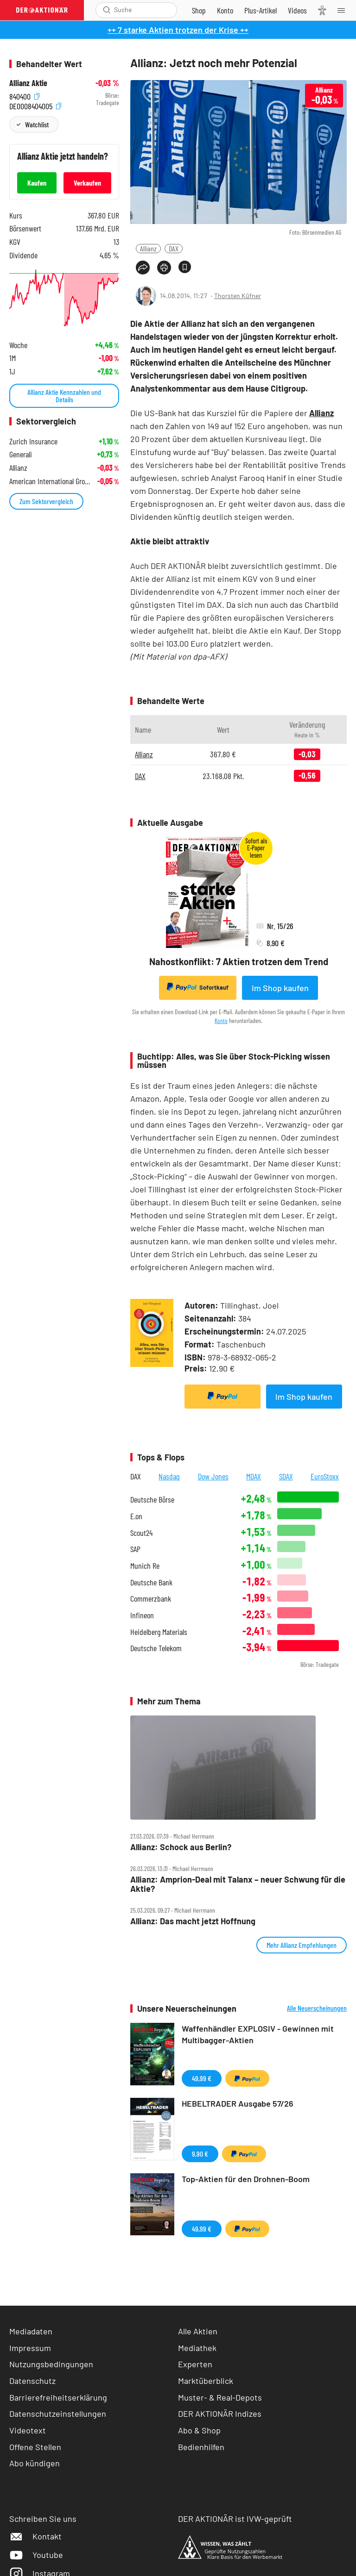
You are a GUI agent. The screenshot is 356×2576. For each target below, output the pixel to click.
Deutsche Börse (152, 1499)
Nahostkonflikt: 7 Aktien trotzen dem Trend (238, 961)
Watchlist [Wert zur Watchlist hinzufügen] (37, 124)
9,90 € (200, 2153)
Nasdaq (169, 1476)
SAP (135, 1549)
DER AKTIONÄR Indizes (219, 2413)
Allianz (148, 248)
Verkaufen (87, 182)
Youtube (36, 2555)
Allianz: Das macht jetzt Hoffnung (192, 1921)
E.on (136, 1516)
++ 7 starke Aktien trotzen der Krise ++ (178, 30)
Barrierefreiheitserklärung (58, 2397)
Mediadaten (30, 2331)
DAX (173, 248)
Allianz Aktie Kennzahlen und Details (64, 395)
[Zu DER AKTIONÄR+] (260, 10)
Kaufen (36, 182)
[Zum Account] (225, 10)
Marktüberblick (205, 2381)
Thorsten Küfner (237, 295)
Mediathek (197, 2348)
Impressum (30, 2348)
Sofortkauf (198, 987)
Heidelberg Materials (158, 1632)
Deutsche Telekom (156, 1648)
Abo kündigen (34, 2463)
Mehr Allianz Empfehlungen (302, 1944)
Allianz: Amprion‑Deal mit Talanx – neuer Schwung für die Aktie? (237, 1884)
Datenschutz (32, 2381)
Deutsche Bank (151, 1582)
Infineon (142, 1615)
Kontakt (35, 2536)
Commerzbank (150, 1598)
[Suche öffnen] (106, 10)
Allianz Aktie (28, 83)
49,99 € (201, 2078)
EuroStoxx (325, 1476)
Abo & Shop (199, 2430)
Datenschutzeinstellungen (57, 2414)
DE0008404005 (35, 105)
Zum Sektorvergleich (46, 501)
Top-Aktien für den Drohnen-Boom (246, 2179)
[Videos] (297, 10)
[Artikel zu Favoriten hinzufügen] (184, 267)
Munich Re (144, 1566)
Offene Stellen (35, 2447)
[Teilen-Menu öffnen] (143, 267)
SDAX (286, 1476)
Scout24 (141, 1533)
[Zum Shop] (198, 10)
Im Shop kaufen (280, 988)
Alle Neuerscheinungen (317, 2008)
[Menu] (344, 10)
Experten (195, 2364)
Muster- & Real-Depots (220, 2397)
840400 (24, 96)
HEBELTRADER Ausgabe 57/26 (237, 2103)
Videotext (27, 2430)
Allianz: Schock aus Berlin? (180, 1847)
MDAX (253, 1476)
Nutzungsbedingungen (51, 2364)
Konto (221, 1020)
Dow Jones (213, 1476)
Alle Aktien (197, 2331)
